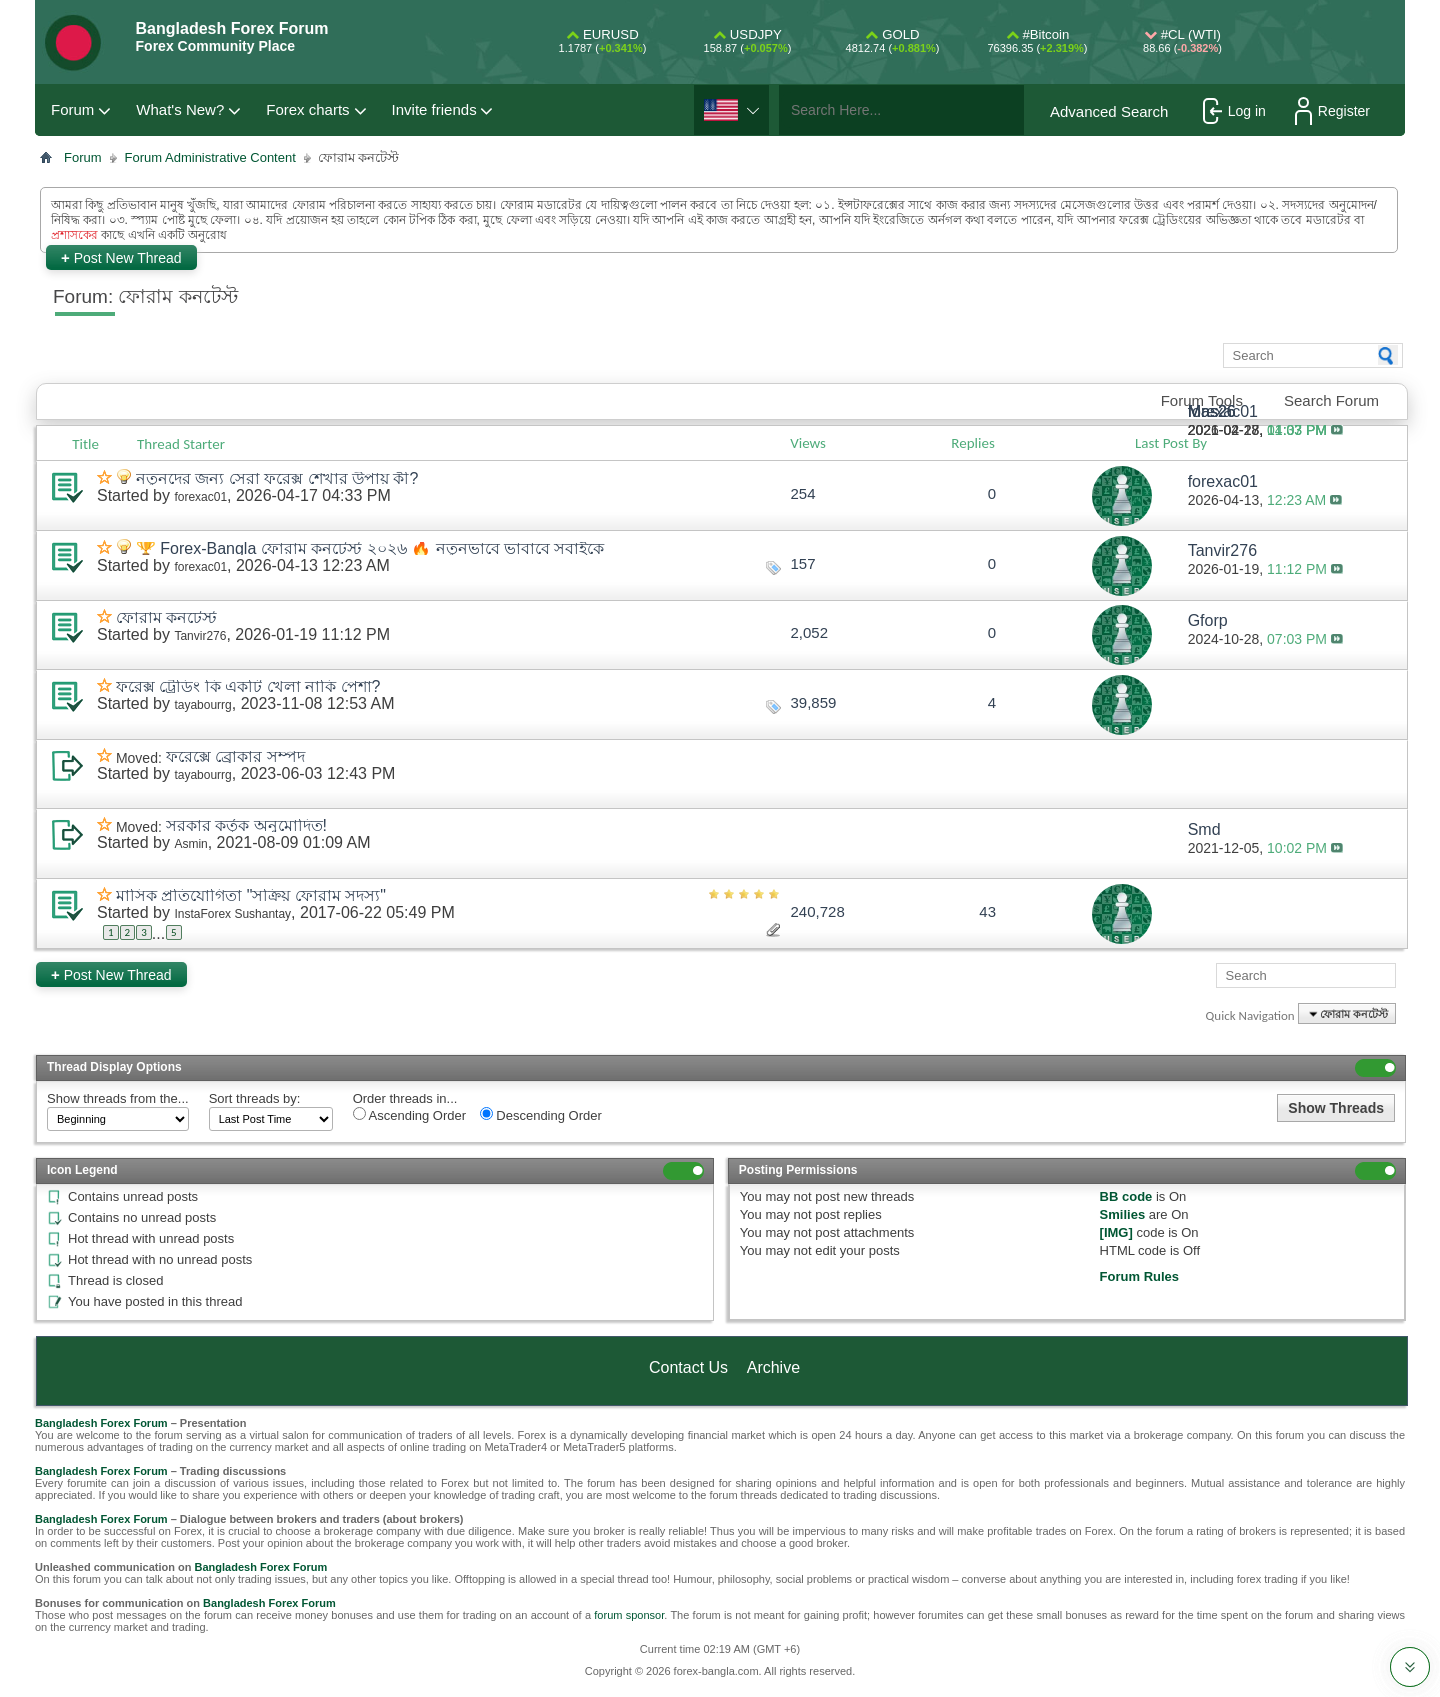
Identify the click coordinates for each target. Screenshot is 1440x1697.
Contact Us (688, 1367)
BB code (1126, 1196)
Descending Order (541, 1115)
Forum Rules (1139, 1276)
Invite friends (434, 109)
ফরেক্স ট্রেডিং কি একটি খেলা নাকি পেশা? (248, 686)
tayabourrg (202, 705)
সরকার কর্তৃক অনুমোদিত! (246, 825)
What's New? (180, 109)
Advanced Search (1109, 111)
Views (808, 443)
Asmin (190, 844)
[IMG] (1116, 1232)
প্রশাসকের (74, 235)
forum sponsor (629, 1615)
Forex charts (307, 109)
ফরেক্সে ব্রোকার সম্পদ (235, 756)
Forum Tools (1202, 400)
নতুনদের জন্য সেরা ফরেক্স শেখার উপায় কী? (277, 478)
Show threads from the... (118, 1098)
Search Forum (1331, 400)
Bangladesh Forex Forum (101, 1423)
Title (85, 444)
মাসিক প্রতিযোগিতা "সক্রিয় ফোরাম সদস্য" (251, 895)
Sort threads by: (255, 1098)
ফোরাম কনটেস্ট (166, 617)
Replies (972, 443)
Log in (1234, 111)
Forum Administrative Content (210, 157)
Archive (773, 1367)
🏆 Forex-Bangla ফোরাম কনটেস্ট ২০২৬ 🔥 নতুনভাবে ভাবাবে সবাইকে (370, 548)
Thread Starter (181, 444)
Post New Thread (121, 257)
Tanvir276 (200, 636)
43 (987, 911)
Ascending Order (409, 1115)
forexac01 (200, 497)
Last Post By (1179, 443)
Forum (72, 109)
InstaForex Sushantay (232, 914)
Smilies (1123, 1214)
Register (1332, 111)
